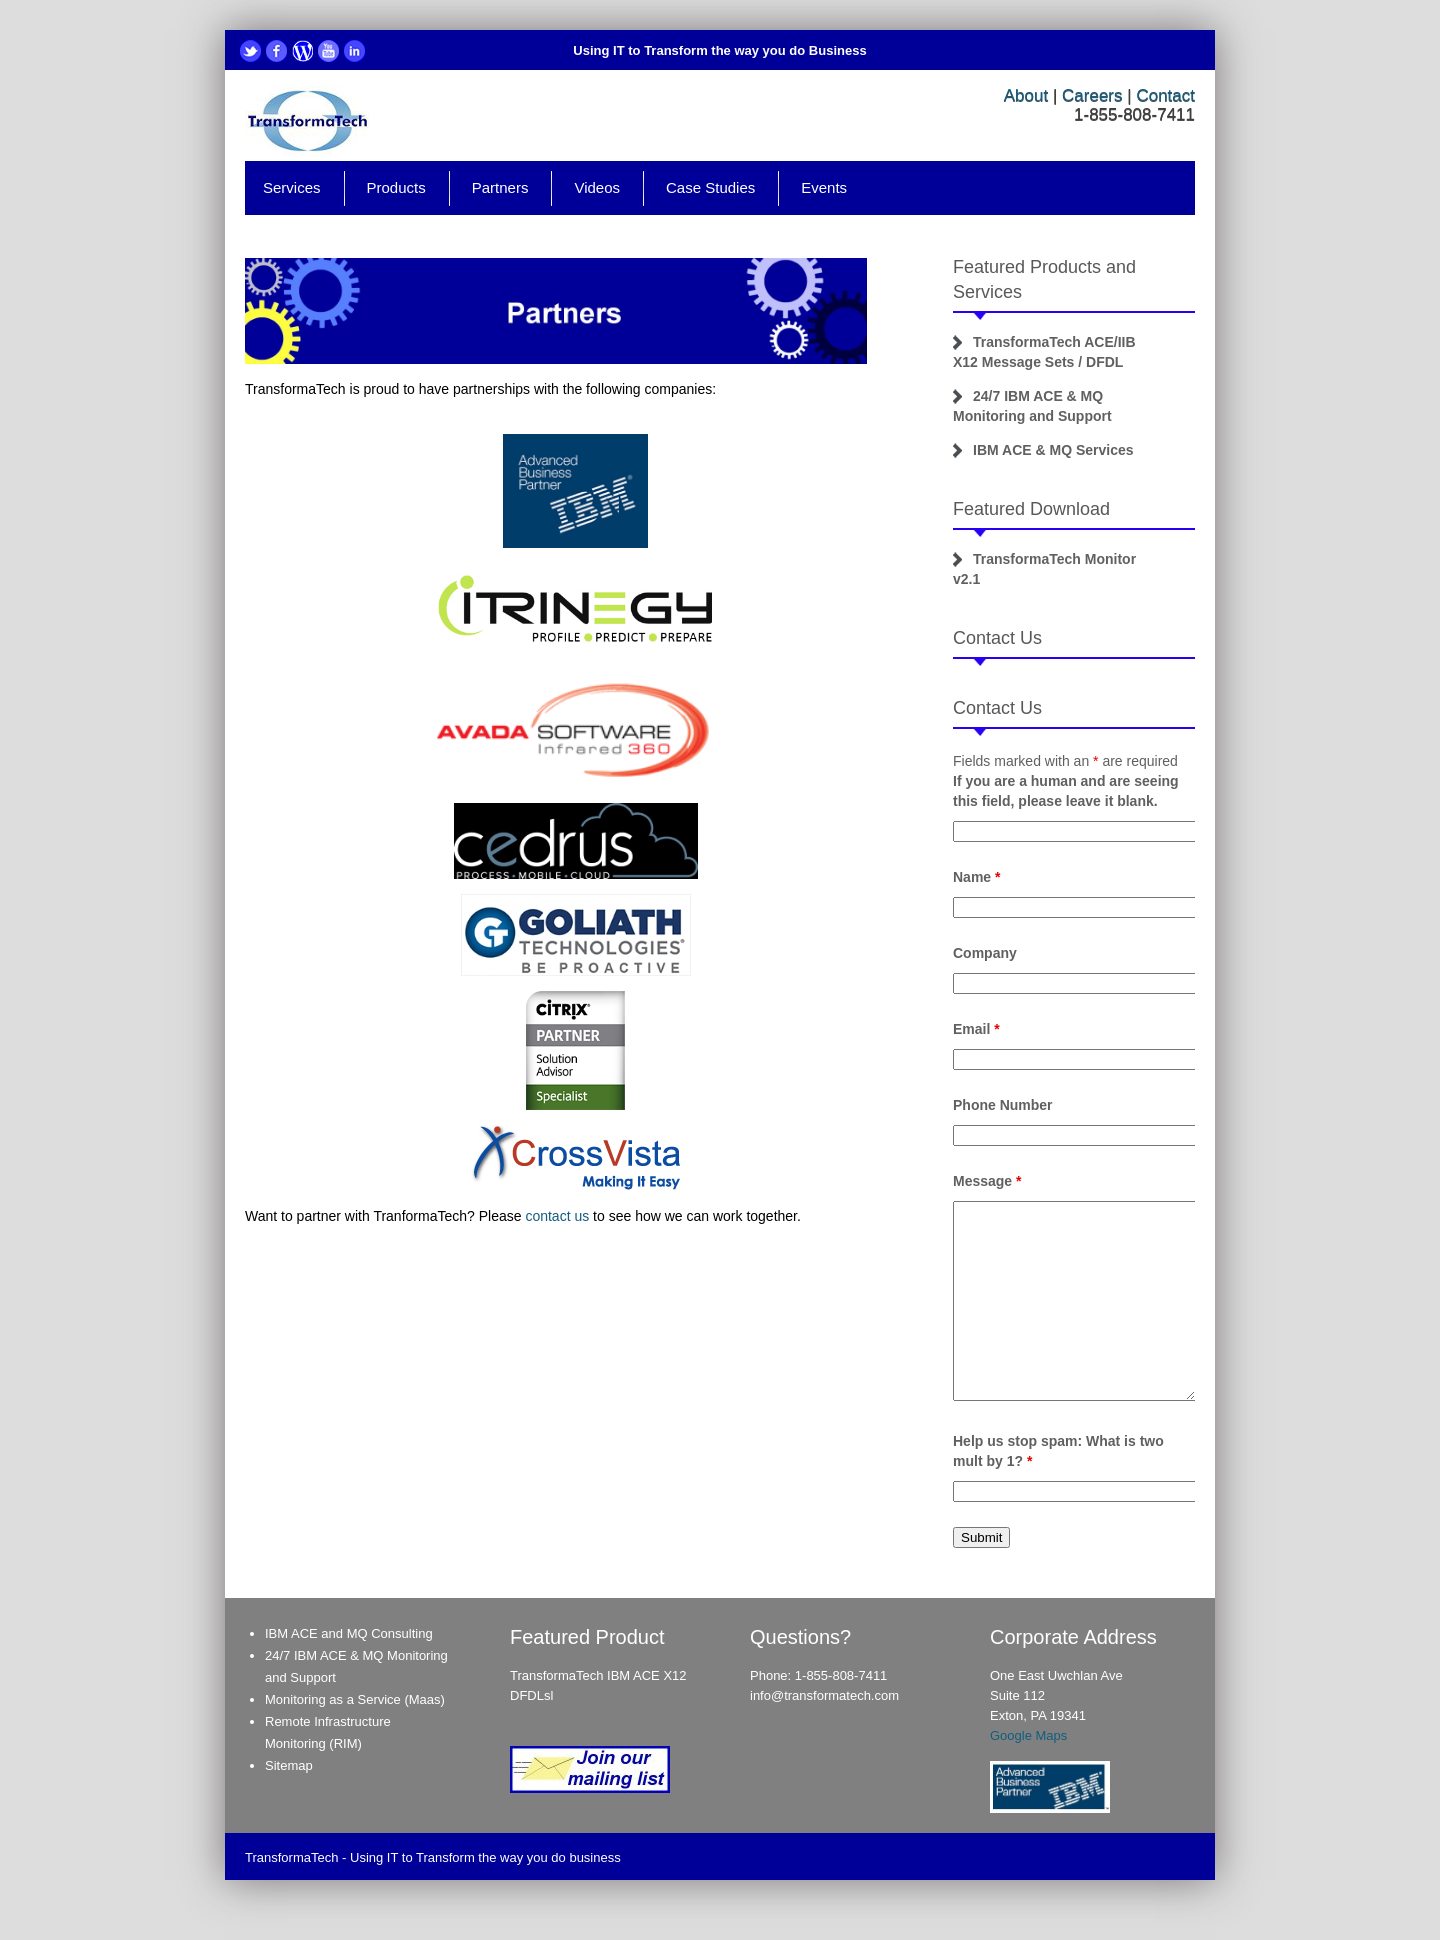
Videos (597, 187)
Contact (1165, 95)
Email (976, 1029)
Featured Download (1031, 509)
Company (985, 953)
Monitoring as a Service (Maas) (355, 1699)
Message (987, 1181)
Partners (500, 187)
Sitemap (289, 1765)
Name (976, 877)
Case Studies (710, 187)
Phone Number (1003, 1105)
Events (824, 187)
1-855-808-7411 (841, 1675)
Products (396, 187)
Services (292, 187)
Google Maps (1028, 1735)
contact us (557, 1216)
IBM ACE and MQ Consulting (349, 1633)
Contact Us (997, 638)
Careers (1092, 95)
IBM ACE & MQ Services (1053, 450)
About (1026, 95)
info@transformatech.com (824, 1695)
